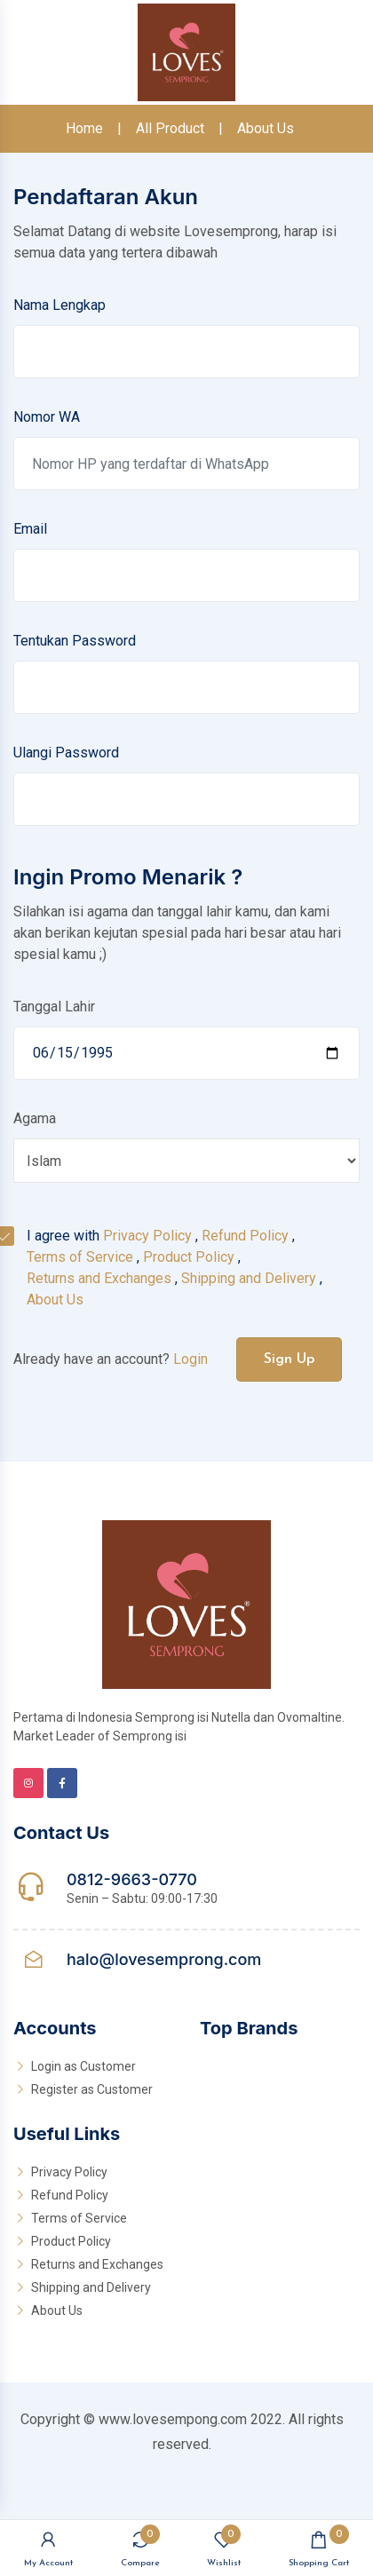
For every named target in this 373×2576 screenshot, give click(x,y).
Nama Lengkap (59, 305)
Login (190, 1359)
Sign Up (289, 1359)
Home (84, 128)
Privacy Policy (147, 1235)
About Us (265, 128)
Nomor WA (46, 416)
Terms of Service (80, 1256)
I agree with (174, 1267)
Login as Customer (83, 2066)
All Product (170, 128)
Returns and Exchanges (99, 1278)
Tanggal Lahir (54, 1006)
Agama (34, 1118)
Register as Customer (92, 2089)
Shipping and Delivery (248, 1278)
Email (30, 528)
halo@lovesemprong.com (164, 1959)
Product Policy (188, 1256)
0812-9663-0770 (132, 1879)
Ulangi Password (66, 752)
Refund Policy (245, 1235)
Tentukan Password (74, 640)
